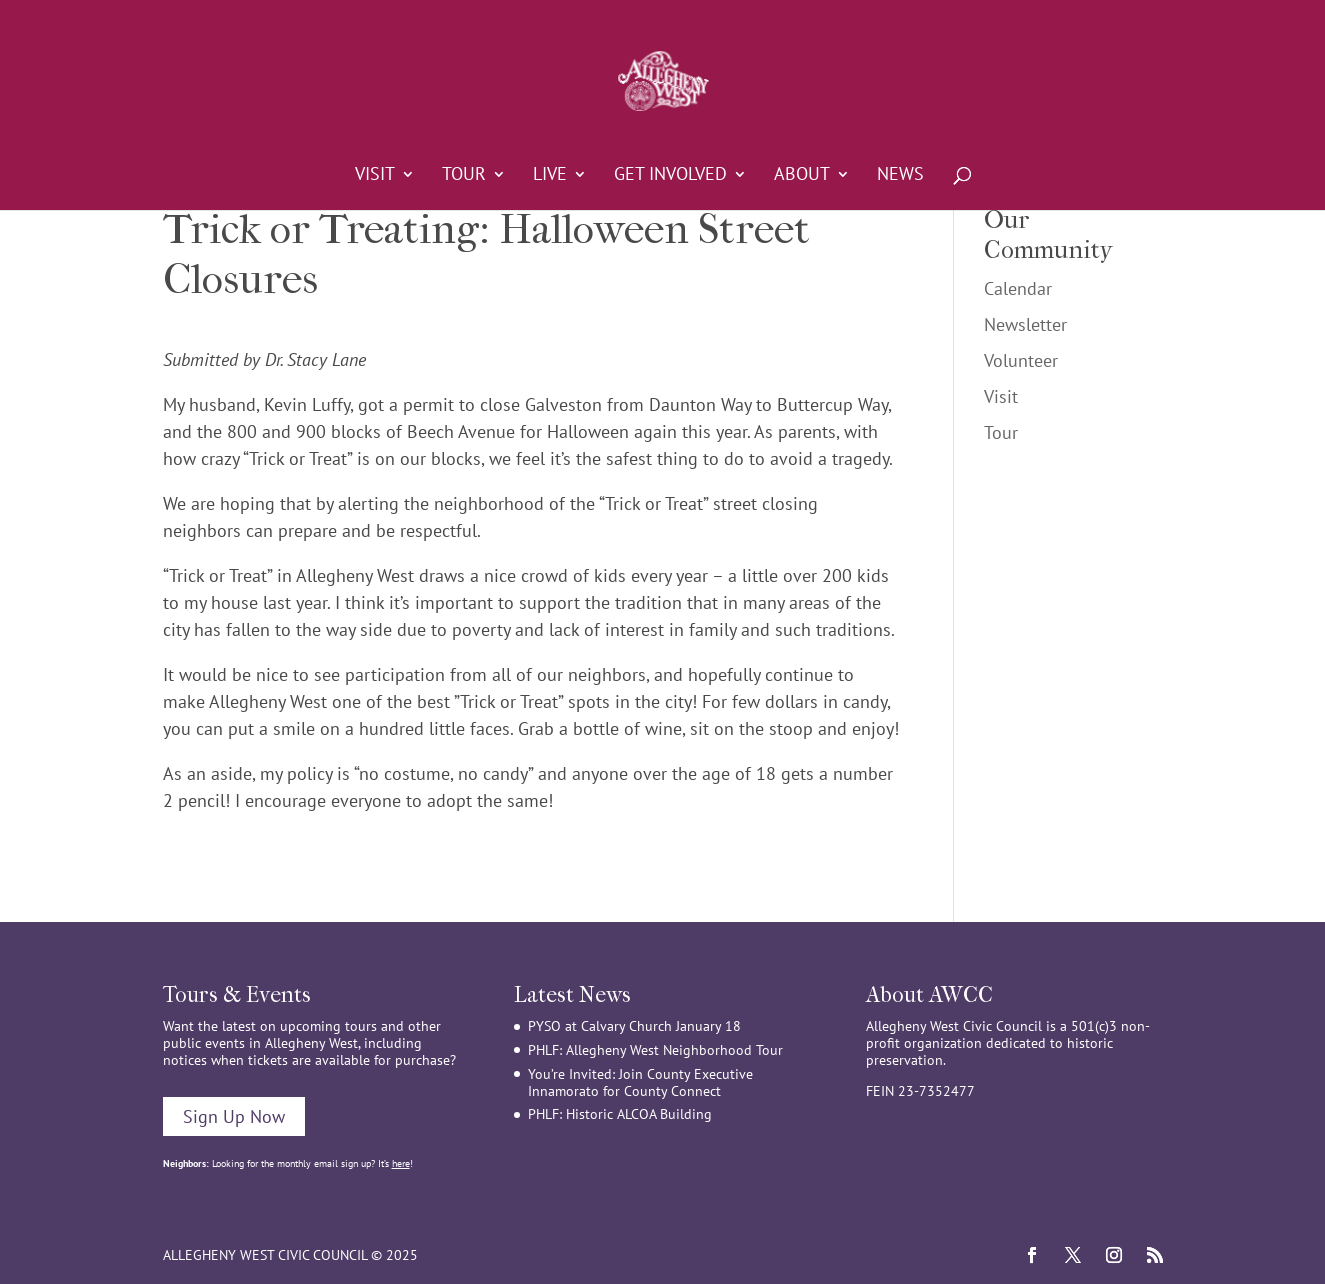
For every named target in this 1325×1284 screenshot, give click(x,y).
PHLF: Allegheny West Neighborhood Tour (655, 1050)
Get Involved (670, 176)
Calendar (1018, 288)
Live (550, 176)
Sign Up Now (234, 1116)
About (802, 176)
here (401, 1163)
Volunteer (1021, 360)
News (900, 176)
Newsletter (1025, 324)
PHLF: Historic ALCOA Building (620, 1114)
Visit (375, 176)
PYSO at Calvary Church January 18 (634, 1026)
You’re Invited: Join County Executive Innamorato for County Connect (640, 1082)
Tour (464, 176)
